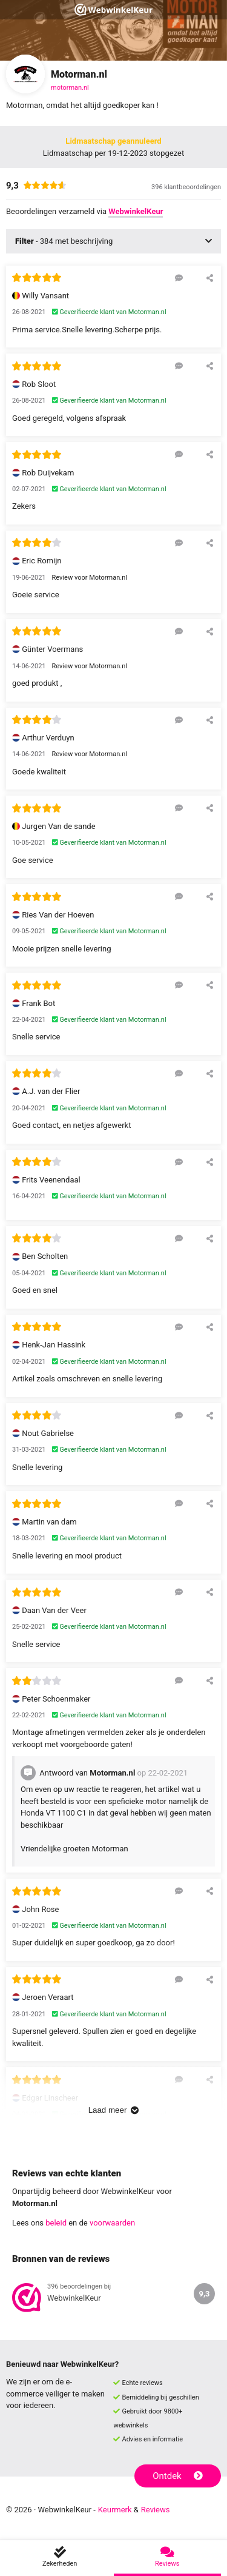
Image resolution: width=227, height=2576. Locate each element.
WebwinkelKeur (135, 211)
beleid (56, 2222)
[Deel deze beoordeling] (210, 278)
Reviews (155, 2509)
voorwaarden (112, 2222)
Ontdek (178, 2475)
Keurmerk (115, 2509)
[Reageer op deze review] (179, 278)
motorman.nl (70, 88)
